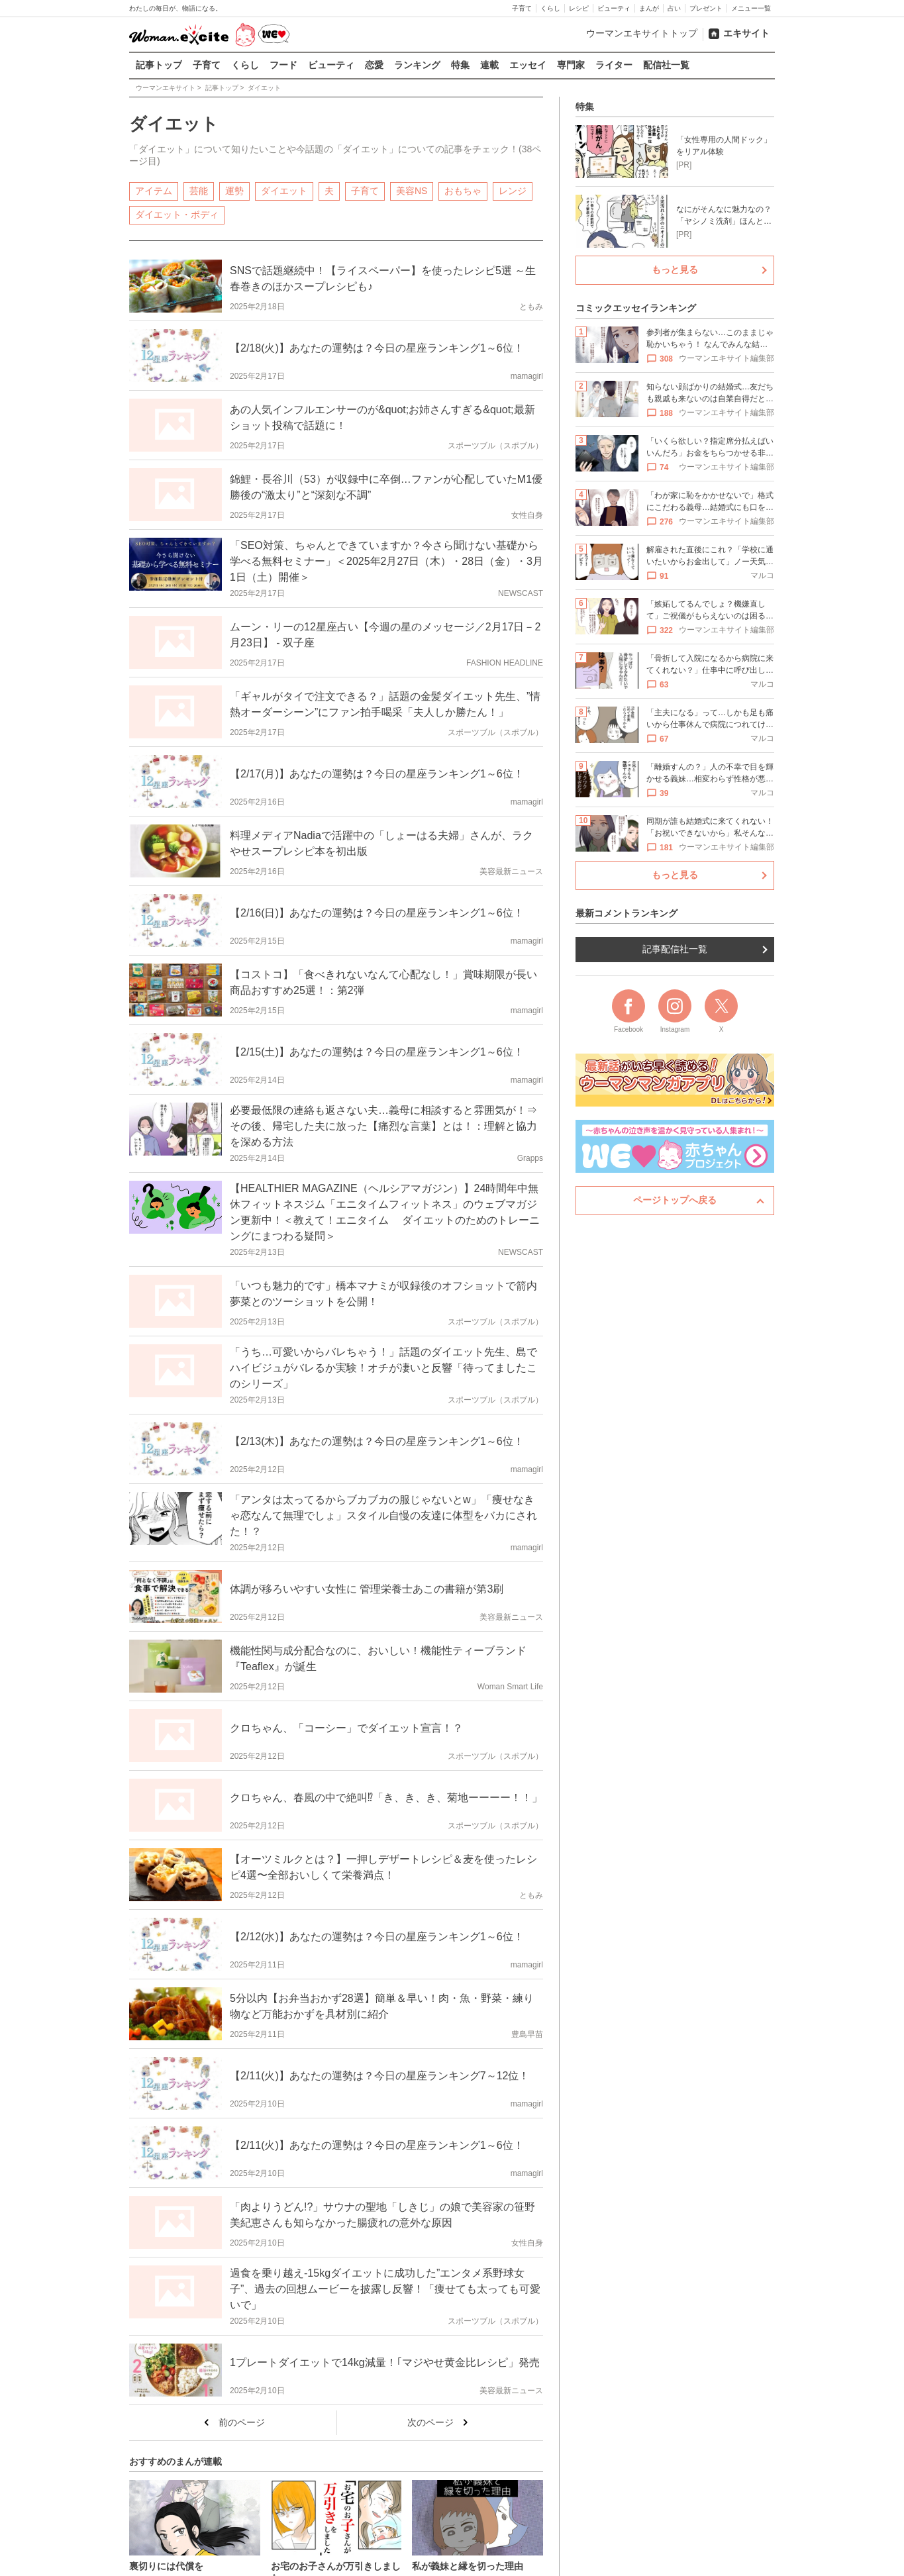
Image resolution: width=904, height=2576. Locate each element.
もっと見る (675, 269)
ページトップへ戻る (675, 1200)
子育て (522, 8)
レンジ (513, 190)
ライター (613, 65)
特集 (460, 65)
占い (674, 8)
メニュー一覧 (751, 8)
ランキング (417, 65)
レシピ (579, 8)
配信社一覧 (666, 65)
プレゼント (706, 8)
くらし (550, 8)
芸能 (198, 190)
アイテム (153, 190)
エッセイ (527, 65)
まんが (649, 8)
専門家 (571, 65)
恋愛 (374, 65)
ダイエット (284, 190)
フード (283, 65)
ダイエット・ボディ (177, 214)
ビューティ (613, 8)
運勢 (234, 190)
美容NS (411, 190)
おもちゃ (462, 190)
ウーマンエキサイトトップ (641, 33)
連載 (489, 65)
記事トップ (159, 65)
